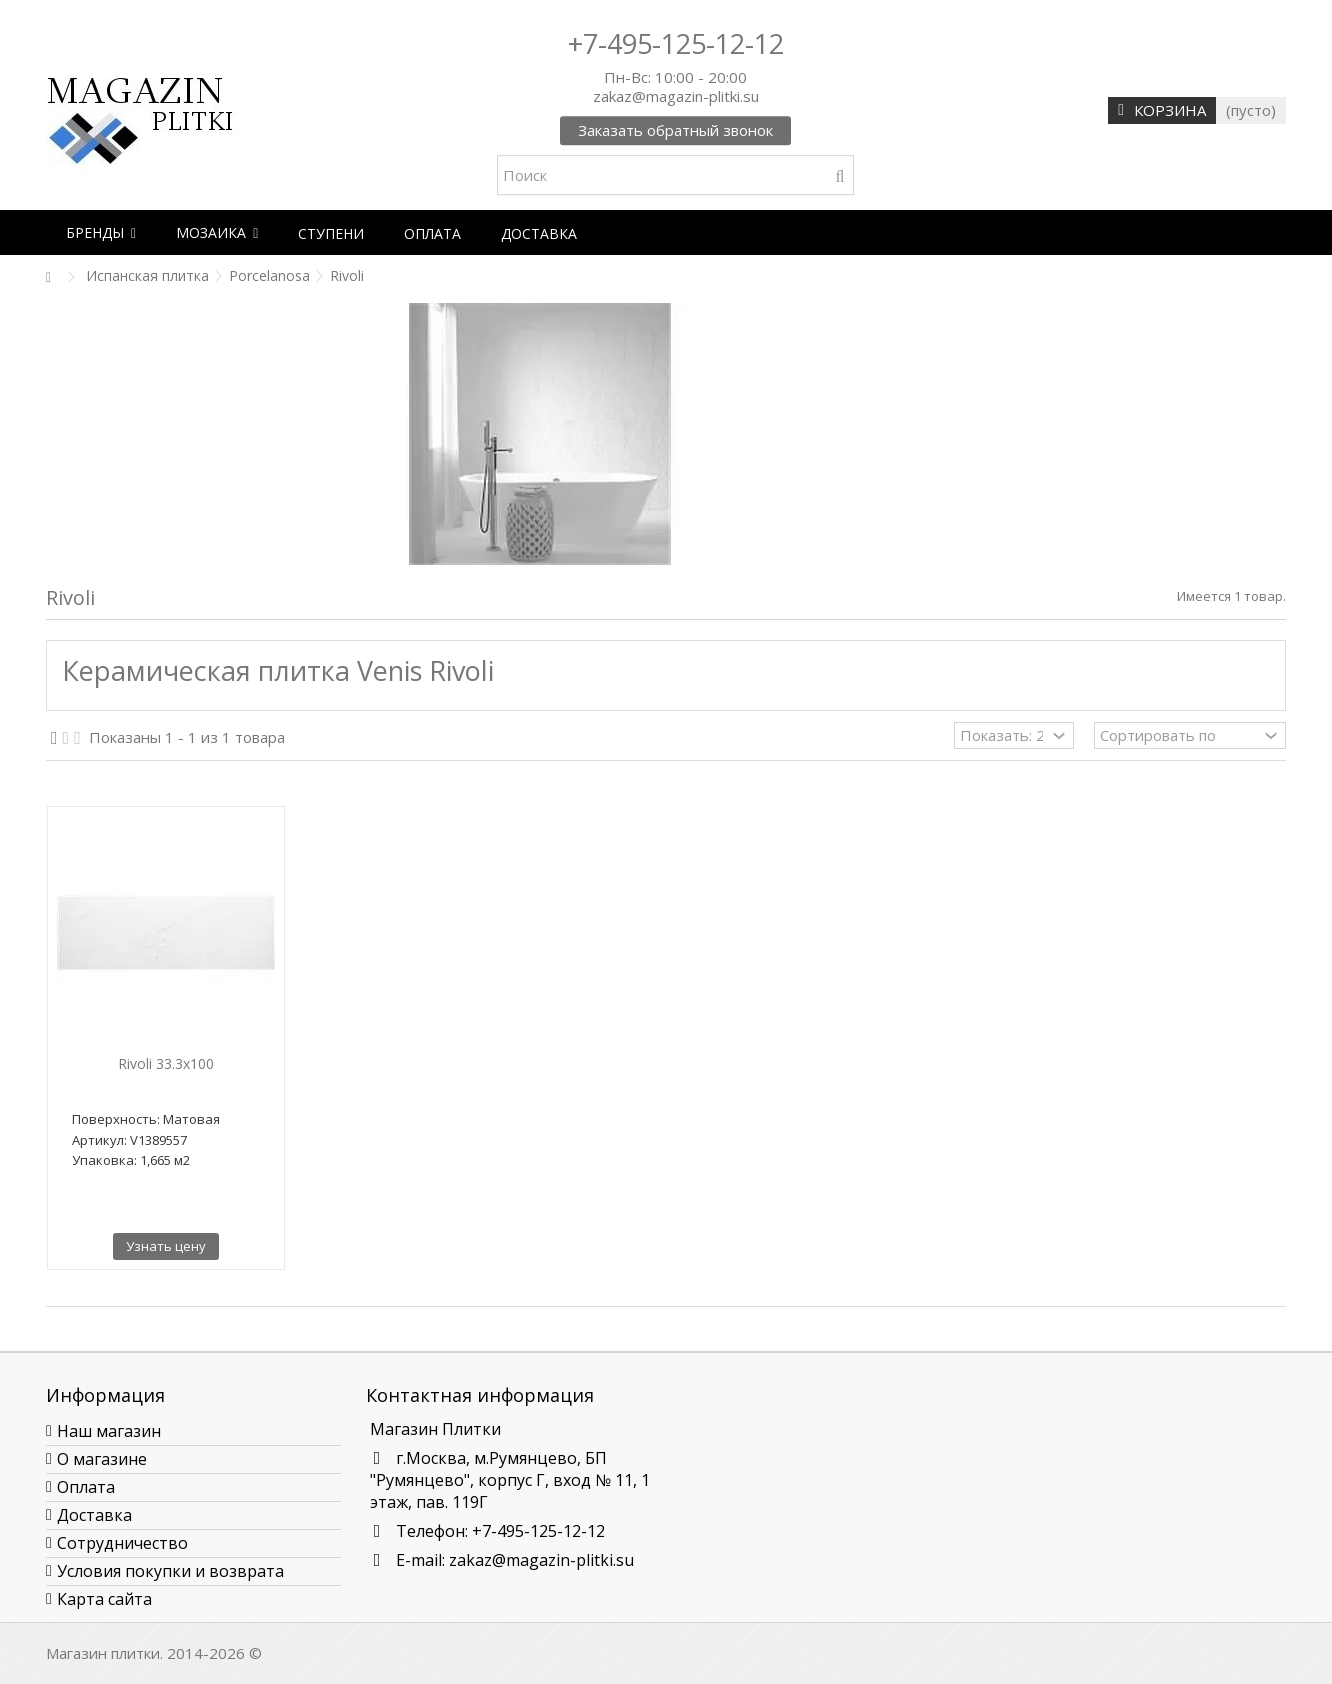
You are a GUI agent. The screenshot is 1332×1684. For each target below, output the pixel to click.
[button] (101, 232)
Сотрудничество (122, 1543)
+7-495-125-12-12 (676, 43)
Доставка (94, 1515)
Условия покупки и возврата (170, 1571)
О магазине (102, 1459)
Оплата (86, 1487)
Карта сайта (104, 1599)
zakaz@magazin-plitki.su (541, 1560)
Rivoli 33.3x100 (166, 1063)
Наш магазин (109, 1431)
